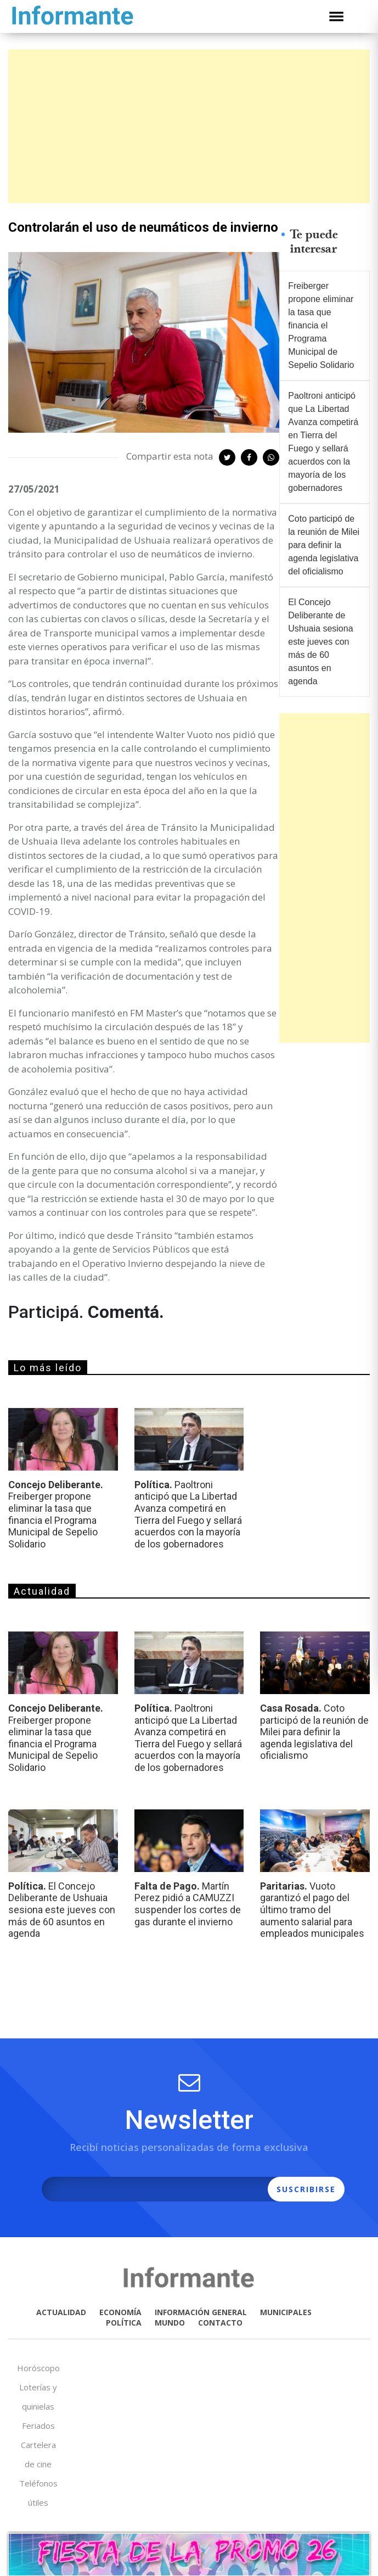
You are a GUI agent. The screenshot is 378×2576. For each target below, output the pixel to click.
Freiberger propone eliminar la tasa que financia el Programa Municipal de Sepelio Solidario (321, 325)
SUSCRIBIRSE (306, 2189)
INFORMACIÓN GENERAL (201, 2312)
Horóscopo (38, 2367)
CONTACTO (220, 2322)
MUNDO (170, 2322)
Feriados (38, 2425)
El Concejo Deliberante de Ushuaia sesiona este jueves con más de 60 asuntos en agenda (320, 641)
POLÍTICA (124, 2322)
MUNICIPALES (286, 2312)
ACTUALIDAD (61, 2312)
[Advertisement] (189, 126)
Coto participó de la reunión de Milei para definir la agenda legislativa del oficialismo (323, 545)
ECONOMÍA (120, 2312)
